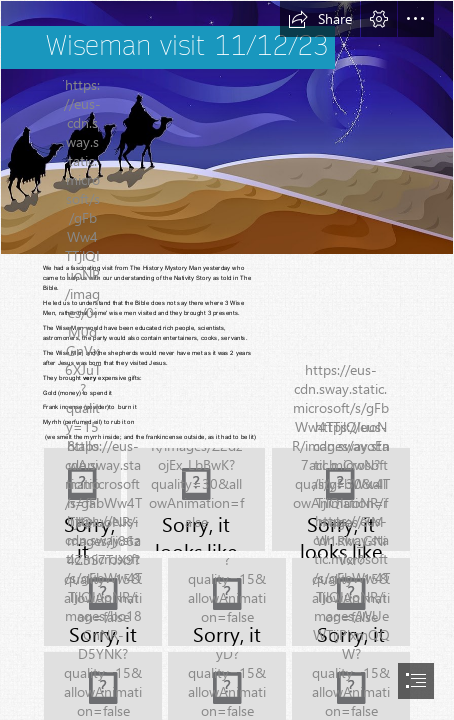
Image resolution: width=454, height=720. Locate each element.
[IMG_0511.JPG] (196, 499)
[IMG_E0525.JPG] (227, 602)
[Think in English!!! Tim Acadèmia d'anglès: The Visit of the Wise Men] (227, 127)
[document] (227, 360)
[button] (320, 19)
